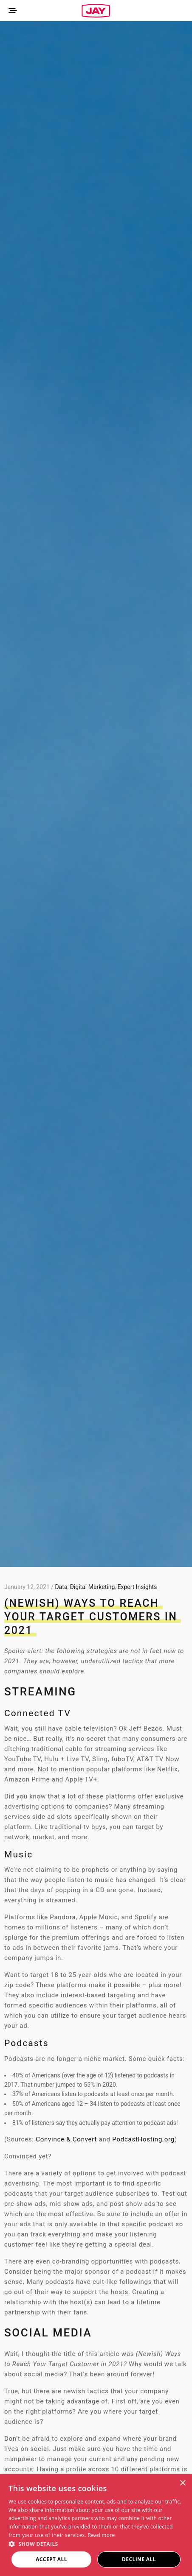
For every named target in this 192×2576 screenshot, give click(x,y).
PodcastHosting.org (143, 2139)
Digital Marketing (92, 1587)
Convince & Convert (66, 2139)
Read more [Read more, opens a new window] (101, 2535)
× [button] (182, 2483)
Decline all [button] (139, 2559)
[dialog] (96, 2525)
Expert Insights (137, 1587)
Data (61, 1587)
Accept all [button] (51, 2559)
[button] (96, 2544)
